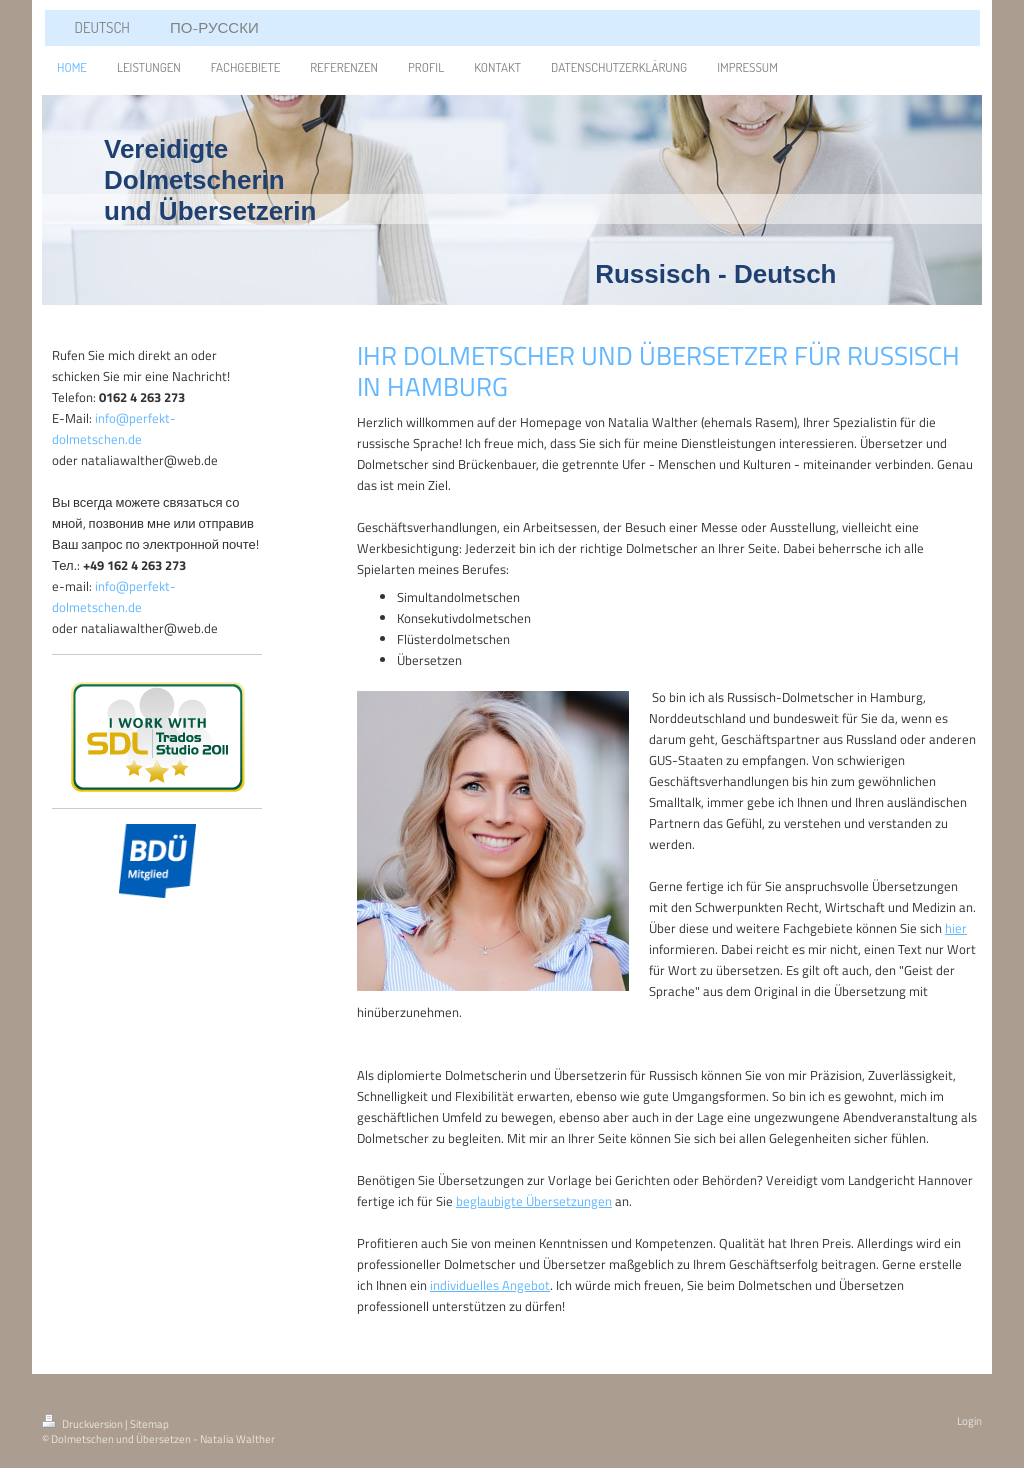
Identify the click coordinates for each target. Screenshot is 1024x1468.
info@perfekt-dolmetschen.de (114, 428)
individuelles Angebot (490, 1285)
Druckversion (83, 1424)
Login (969, 1421)
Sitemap (149, 1424)
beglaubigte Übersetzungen (534, 1201)
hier (956, 928)
